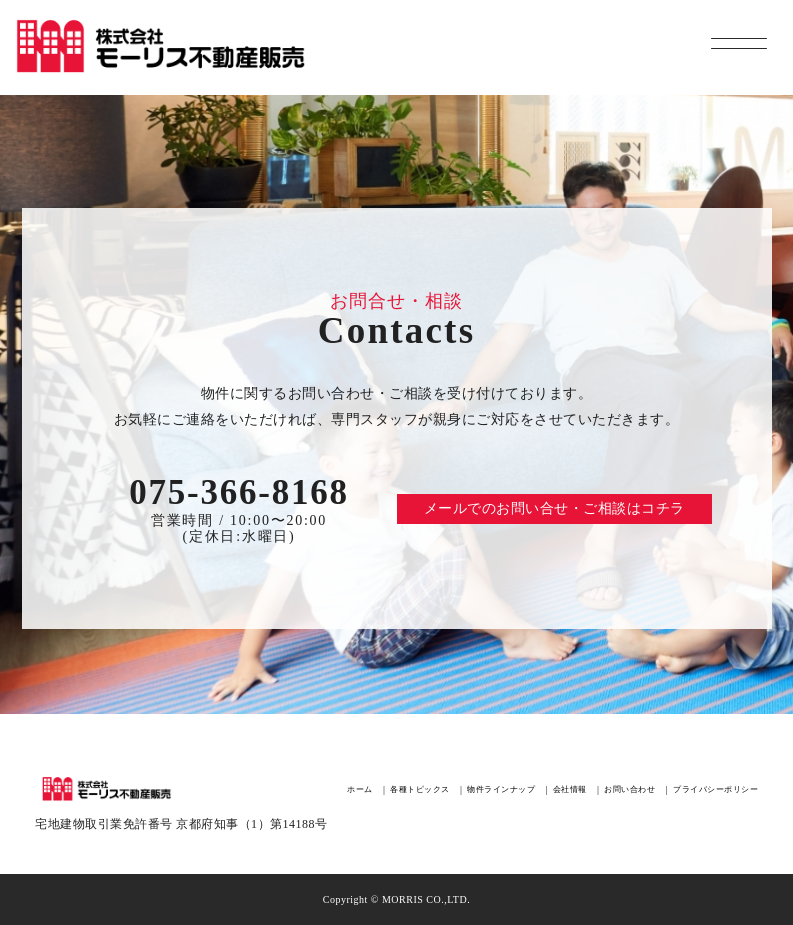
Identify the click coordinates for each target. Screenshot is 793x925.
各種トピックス (420, 789)
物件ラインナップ (501, 789)
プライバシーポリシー (715, 789)
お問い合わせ (629, 789)
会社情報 (570, 789)
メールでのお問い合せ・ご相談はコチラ (554, 508)
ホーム (360, 789)
